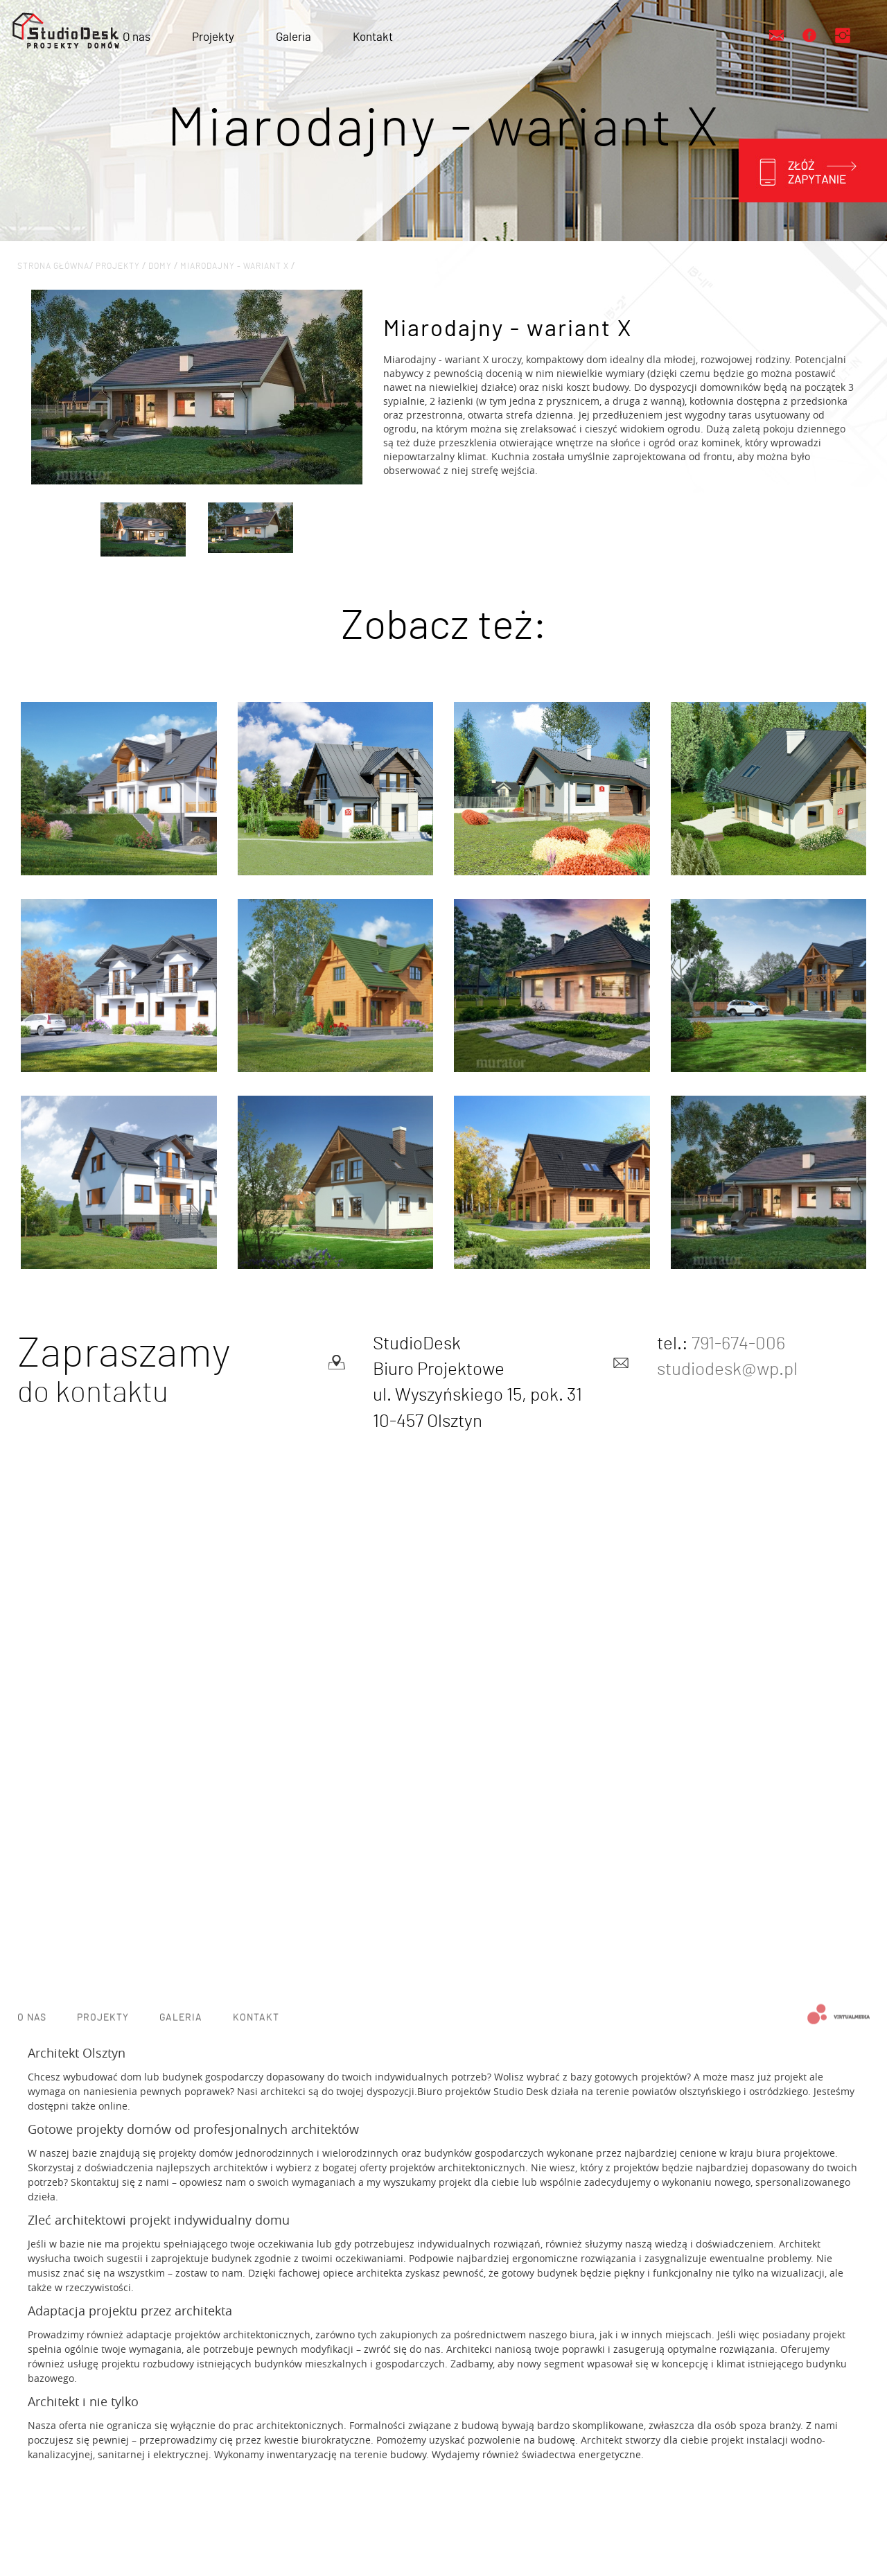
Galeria (293, 37)
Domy (161, 266)
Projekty (213, 37)
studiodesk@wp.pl (727, 1369)
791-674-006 (738, 1344)
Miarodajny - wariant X (235, 266)
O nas (136, 37)
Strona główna (53, 266)
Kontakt (373, 37)
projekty (119, 266)
